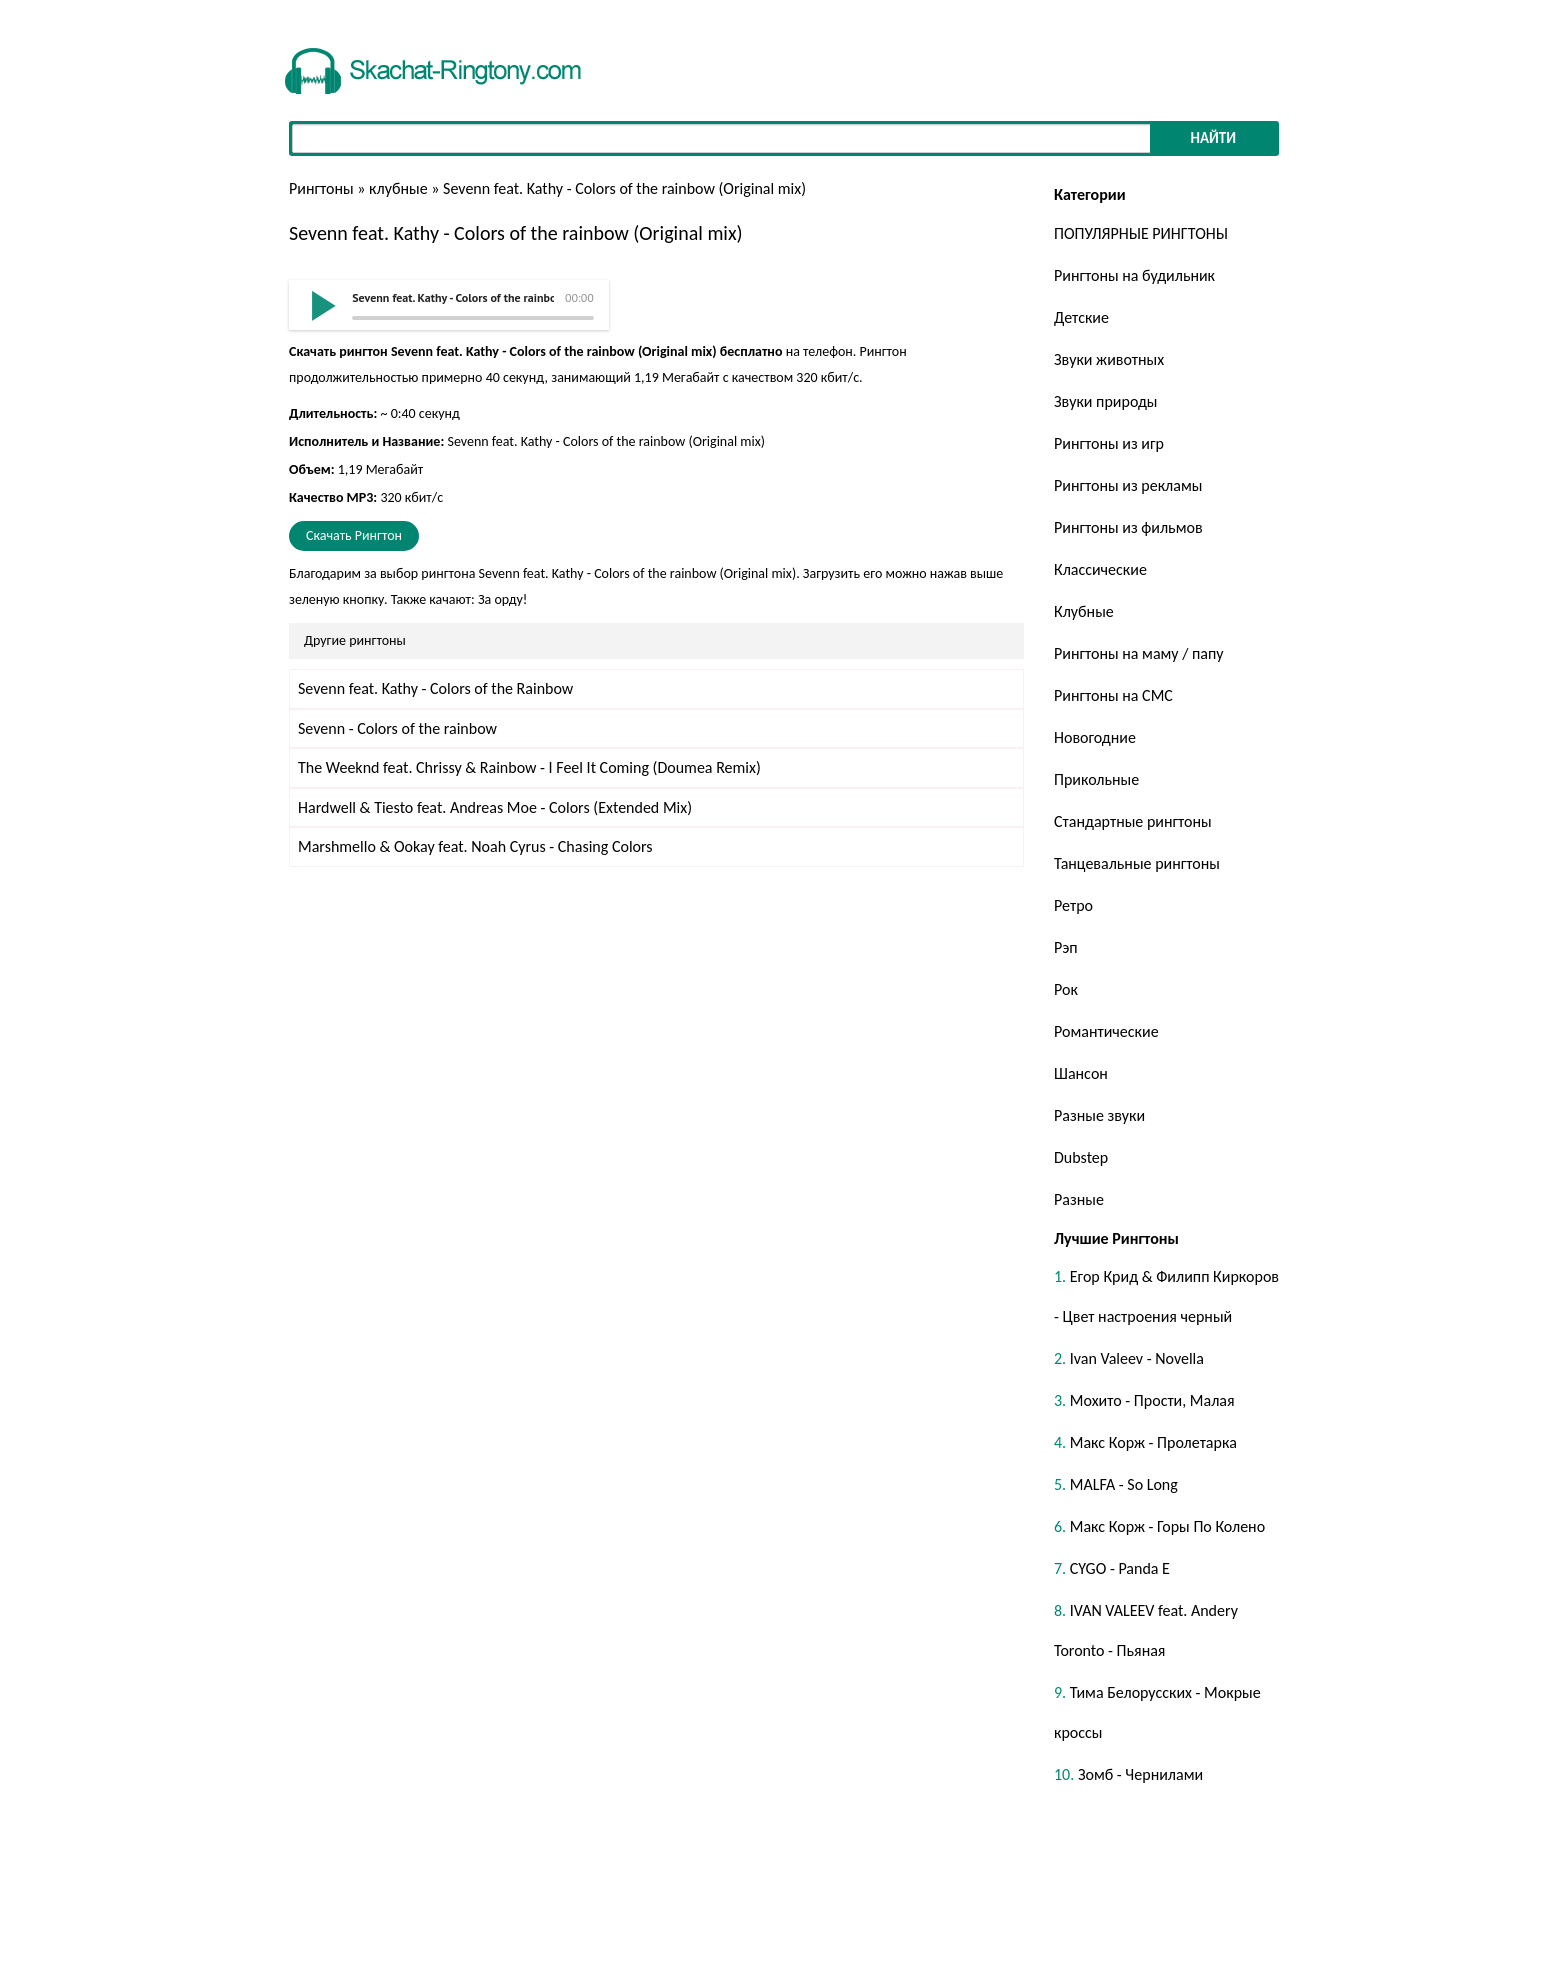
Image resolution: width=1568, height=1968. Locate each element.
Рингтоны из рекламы (1128, 485)
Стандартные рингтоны (1133, 821)
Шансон (1081, 1073)
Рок (1066, 989)
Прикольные (1096, 779)
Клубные (1084, 611)
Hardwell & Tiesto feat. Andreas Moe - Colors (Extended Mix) (495, 807)
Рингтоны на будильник (1134, 275)
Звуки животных (1109, 359)
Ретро (1073, 905)
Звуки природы (1105, 401)
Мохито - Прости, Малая (1152, 1400)
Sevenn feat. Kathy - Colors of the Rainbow (435, 688)
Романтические (1106, 1031)
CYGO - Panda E (1120, 1568)
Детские (1081, 317)
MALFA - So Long (1124, 1484)
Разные (1079, 1199)
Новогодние (1095, 737)
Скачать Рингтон (354, 535)
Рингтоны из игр (1109, 443)
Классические (1100, 569)
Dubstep (1081, 1157)
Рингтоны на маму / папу (1139, 653)
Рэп (1066, 947)
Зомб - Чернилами (1140, 1774)
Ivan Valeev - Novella (1137, 1358)
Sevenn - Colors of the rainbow (397, 728)
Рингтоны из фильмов (1128, 527)
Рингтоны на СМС (1113, 695)
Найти (1213, 138)
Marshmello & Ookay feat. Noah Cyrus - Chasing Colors (475, 846)
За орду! (503, 599)
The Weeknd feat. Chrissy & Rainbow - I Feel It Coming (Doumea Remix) (529, 767)
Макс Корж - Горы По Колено (1167, 1526)
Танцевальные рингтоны (1137, 863)
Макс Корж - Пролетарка (1153, 1442)
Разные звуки (1099, 1115)
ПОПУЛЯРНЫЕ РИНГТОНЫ (1141, 233)
